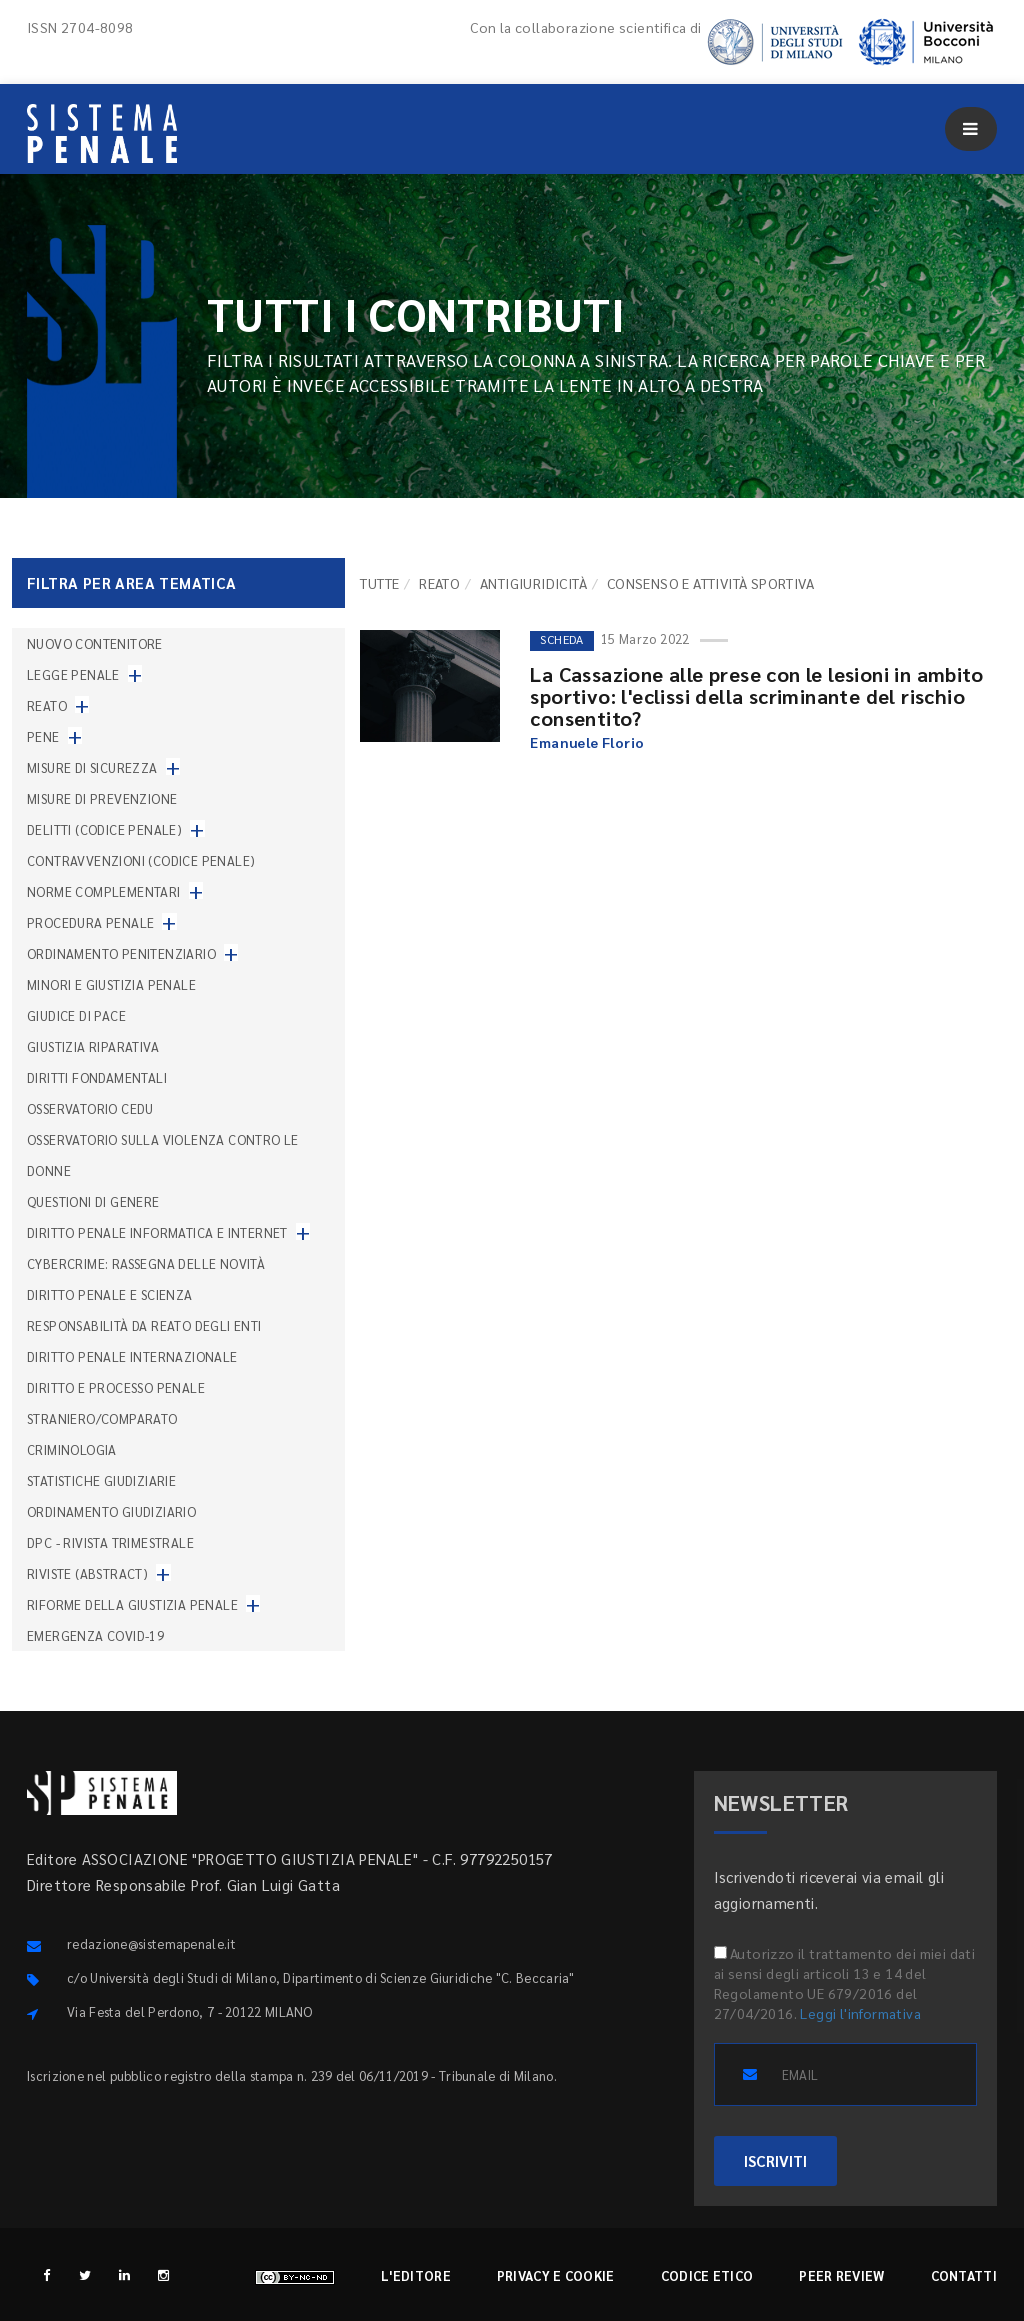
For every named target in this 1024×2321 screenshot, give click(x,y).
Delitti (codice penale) (104, 829)
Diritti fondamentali (97, 1077)
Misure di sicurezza (92, 767)
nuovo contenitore (95, 643)
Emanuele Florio (587, 742)
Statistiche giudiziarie (101, 1480)
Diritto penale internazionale (132, 1356)
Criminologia (72, 1449)
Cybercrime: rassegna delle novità (146, 1263)
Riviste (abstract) (87, 1573)
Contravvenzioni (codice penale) (141, 860)
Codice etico (707, 2275)
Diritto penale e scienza (110, 1294)
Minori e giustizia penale (111, 984)
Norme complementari (104, 891)
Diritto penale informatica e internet (157, 1232)
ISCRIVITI (775, 2160)
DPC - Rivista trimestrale (110, 1542)
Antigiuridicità (533, 583)
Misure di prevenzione (102, 798)
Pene (43, 736)
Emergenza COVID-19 (95, 1635)
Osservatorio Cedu (90, 1108)
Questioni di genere (93, 1201)
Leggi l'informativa (860, 2013)
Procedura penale (90, 922)
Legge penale (73, 674)
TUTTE (379, 583)
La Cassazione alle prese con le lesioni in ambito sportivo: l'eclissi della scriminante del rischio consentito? (756, 696)
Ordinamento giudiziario (111, 1511)
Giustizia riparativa (93, 1046)
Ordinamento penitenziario (121, 953)
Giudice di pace (76, 1015)
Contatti (964, 2275)
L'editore (416, 2275)
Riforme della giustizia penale (132, 1604)
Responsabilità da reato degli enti (144, 1325)
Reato (439, 583)
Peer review (841, 2275)
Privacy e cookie (556, 2275)
